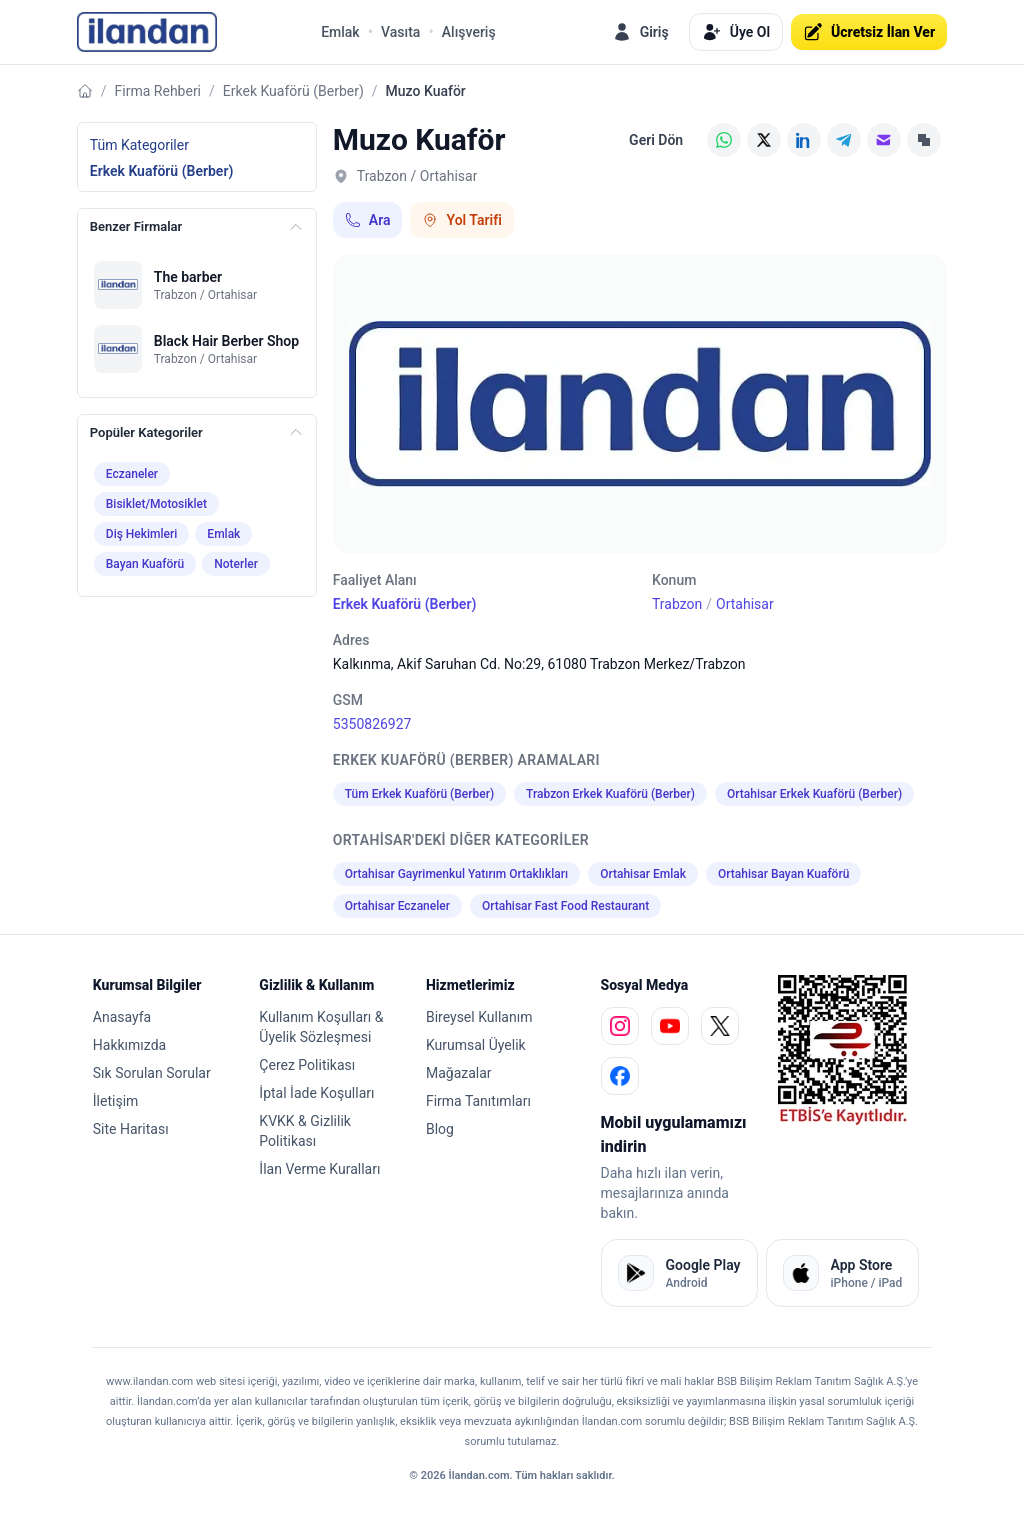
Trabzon (677, 604)
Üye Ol (736, 32)
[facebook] (620, 1076)
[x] (720, 1026)
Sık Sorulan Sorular (152, 1073)
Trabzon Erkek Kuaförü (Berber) (610, 794)
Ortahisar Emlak (643, 874)
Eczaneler (132, 474)
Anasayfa (122, 1017)
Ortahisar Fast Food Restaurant (565, 906)
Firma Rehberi (158, 91)
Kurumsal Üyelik (476, 1045)
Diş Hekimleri (142, 534)
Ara (368, 220)
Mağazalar (459, 1073)
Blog (440, 1129)
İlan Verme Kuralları (319, 1169)
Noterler (236, 564)
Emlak (340, 32)
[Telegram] (844, 140)
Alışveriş (469, 32)
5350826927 (372, 724)
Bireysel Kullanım (479, 1017)
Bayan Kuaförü (145, 564)
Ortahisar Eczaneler (397, 906)
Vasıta (400, 32)
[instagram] (620, 1026)
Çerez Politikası (307, 1065)
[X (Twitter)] (764, 140)
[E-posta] (884, 140)
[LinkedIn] (804, 140)
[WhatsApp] (724, 140)
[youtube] (670, 1026)
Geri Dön (656, 140)
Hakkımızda (129, 1045)
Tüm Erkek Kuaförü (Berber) (419, 794)
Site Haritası (131, 1129)
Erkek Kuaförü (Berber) (293, 91)
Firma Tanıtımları (478, 1101)
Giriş (640, 32)
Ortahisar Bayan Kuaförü (783, 874)
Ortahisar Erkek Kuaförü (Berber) (814, 794)
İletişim (116, 1101)
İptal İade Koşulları (316, 1093)
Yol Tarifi (461, 220)
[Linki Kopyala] (924, 140)
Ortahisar (745, 604)
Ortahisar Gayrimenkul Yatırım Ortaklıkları (456, 874)
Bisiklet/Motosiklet (156, 504)
